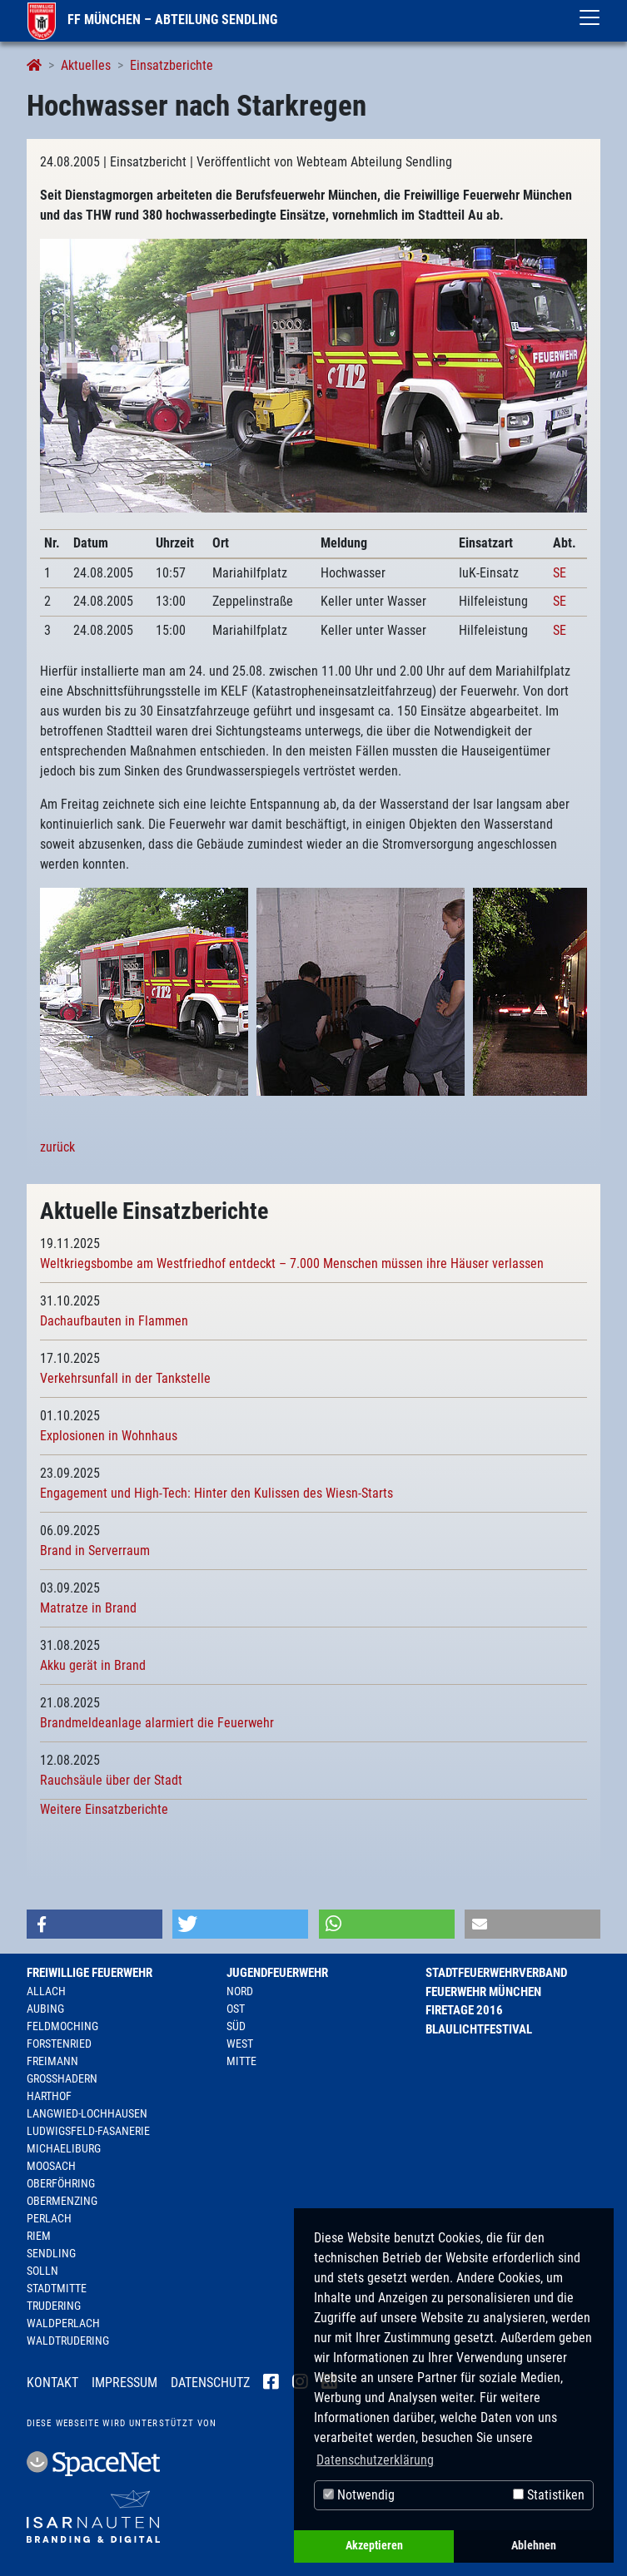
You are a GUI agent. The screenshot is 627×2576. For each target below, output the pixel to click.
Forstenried (59, 2043)
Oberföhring (61, 2183)
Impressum (124, 2382)
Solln (42, 2270)
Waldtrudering (68, 2340)
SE (559, 573)
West (239, 2043)
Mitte (241, 2061)
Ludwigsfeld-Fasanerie (88, 2131)
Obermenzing (62, 2200)
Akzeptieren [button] (374, 2546)
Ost (235, 2008)
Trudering (54, 2305)
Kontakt (52, 2382)
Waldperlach (63, 2323)
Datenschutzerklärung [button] (375, 2460)
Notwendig (359, 2495)
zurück (57, 1147)
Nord (239, 1991)
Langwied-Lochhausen (87, 2113)
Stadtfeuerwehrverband (496, 1972)
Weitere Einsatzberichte (104, 1809)
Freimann (52, 2061)
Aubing (45, 2008)
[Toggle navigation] (589, 17)
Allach (46, 1991)
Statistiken (549, 2495)
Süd (236, 2026)
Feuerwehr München (483, 1991)
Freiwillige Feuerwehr (89, 1972)
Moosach (51, 2165)
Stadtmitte (57, 2288)
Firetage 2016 (464, 2010)
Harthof (49, 2096)
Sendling (51, 2253)
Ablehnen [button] (533, 2546)
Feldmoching (62, 2026)
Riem (39, 2235)
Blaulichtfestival (478, 2029)
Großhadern (62, 2078)
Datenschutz (210, 2382)
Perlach (49, 2218)
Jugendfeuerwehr (277, 1972)
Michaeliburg (64, 2148)
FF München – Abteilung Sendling (152, 19)
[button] (94, 1924)
